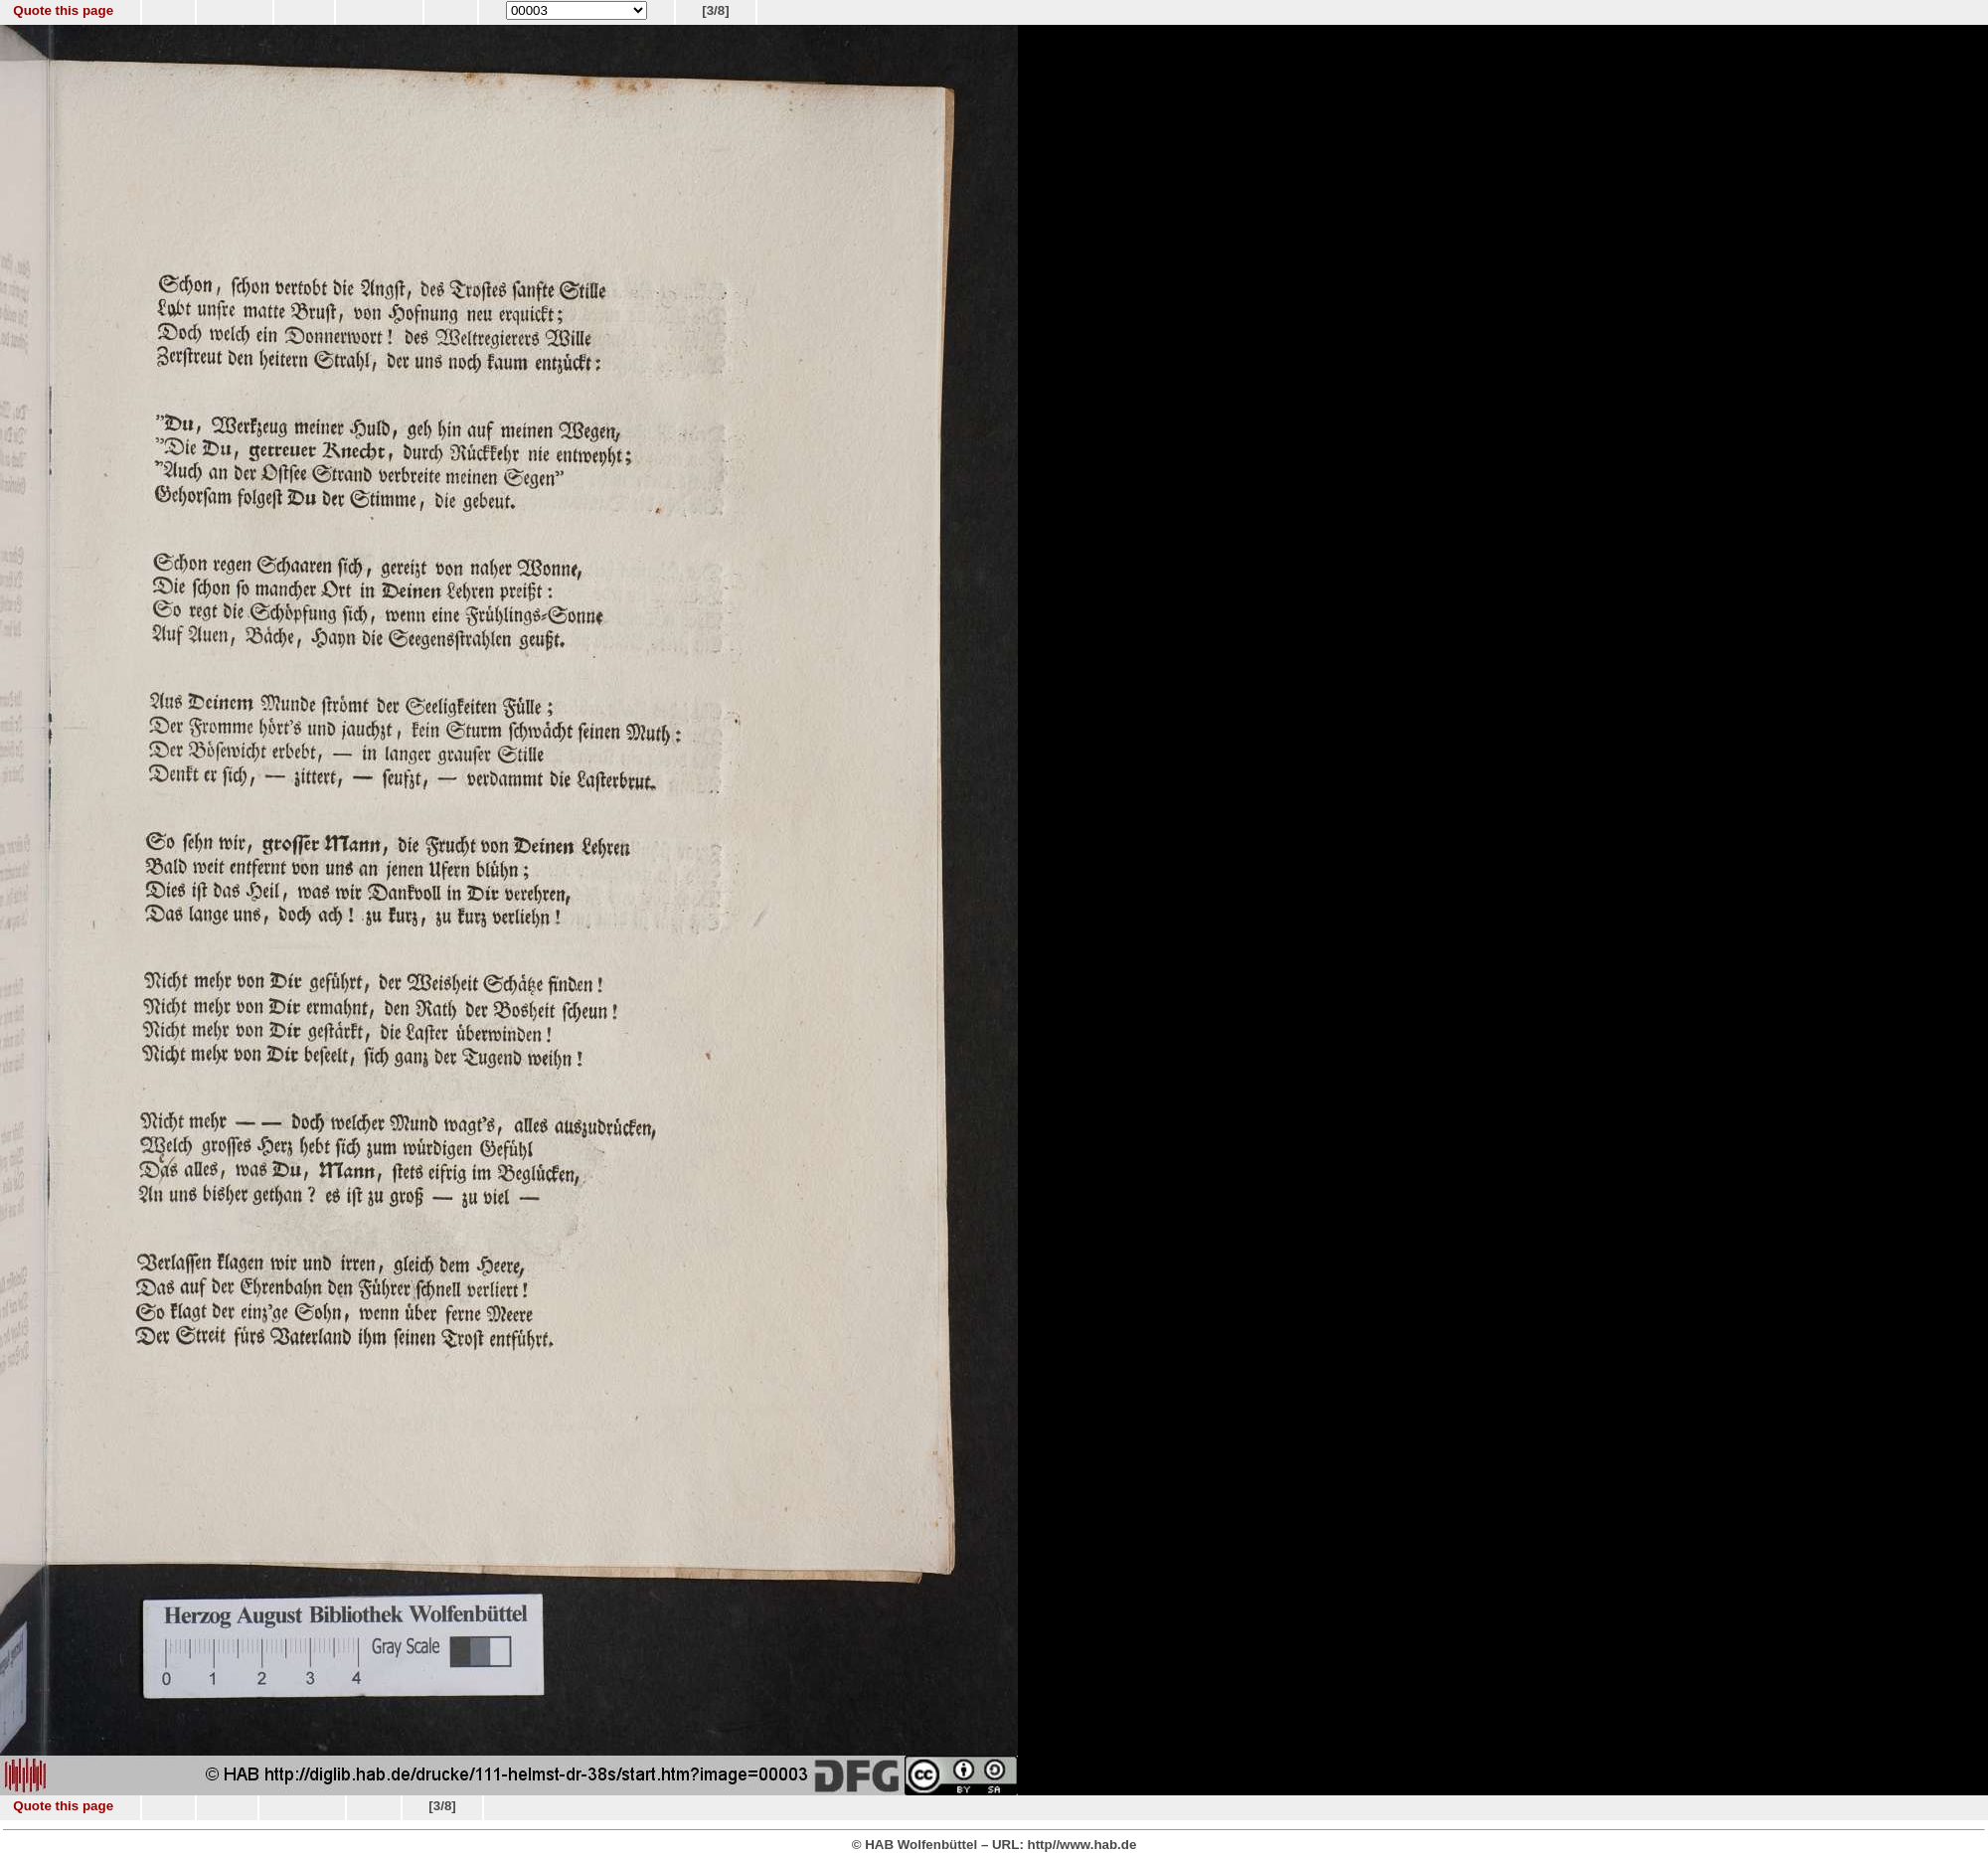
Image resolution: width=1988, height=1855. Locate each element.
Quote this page (63, 10)
